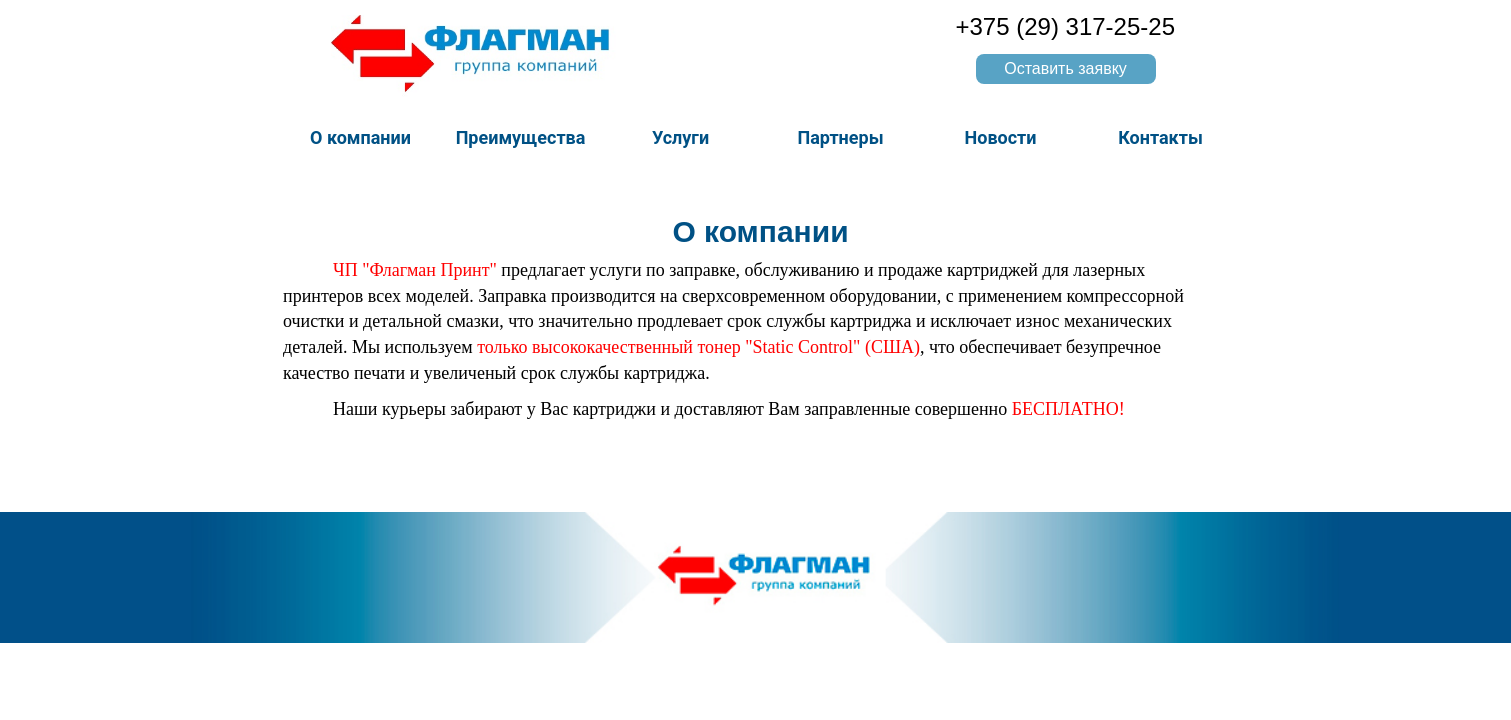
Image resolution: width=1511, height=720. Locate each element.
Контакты (1160, 137)
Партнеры (840, 137)
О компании (360, 137)
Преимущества (521, 137)
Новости (1001, 137)
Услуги (680, 137)
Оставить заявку (1065, 68)
